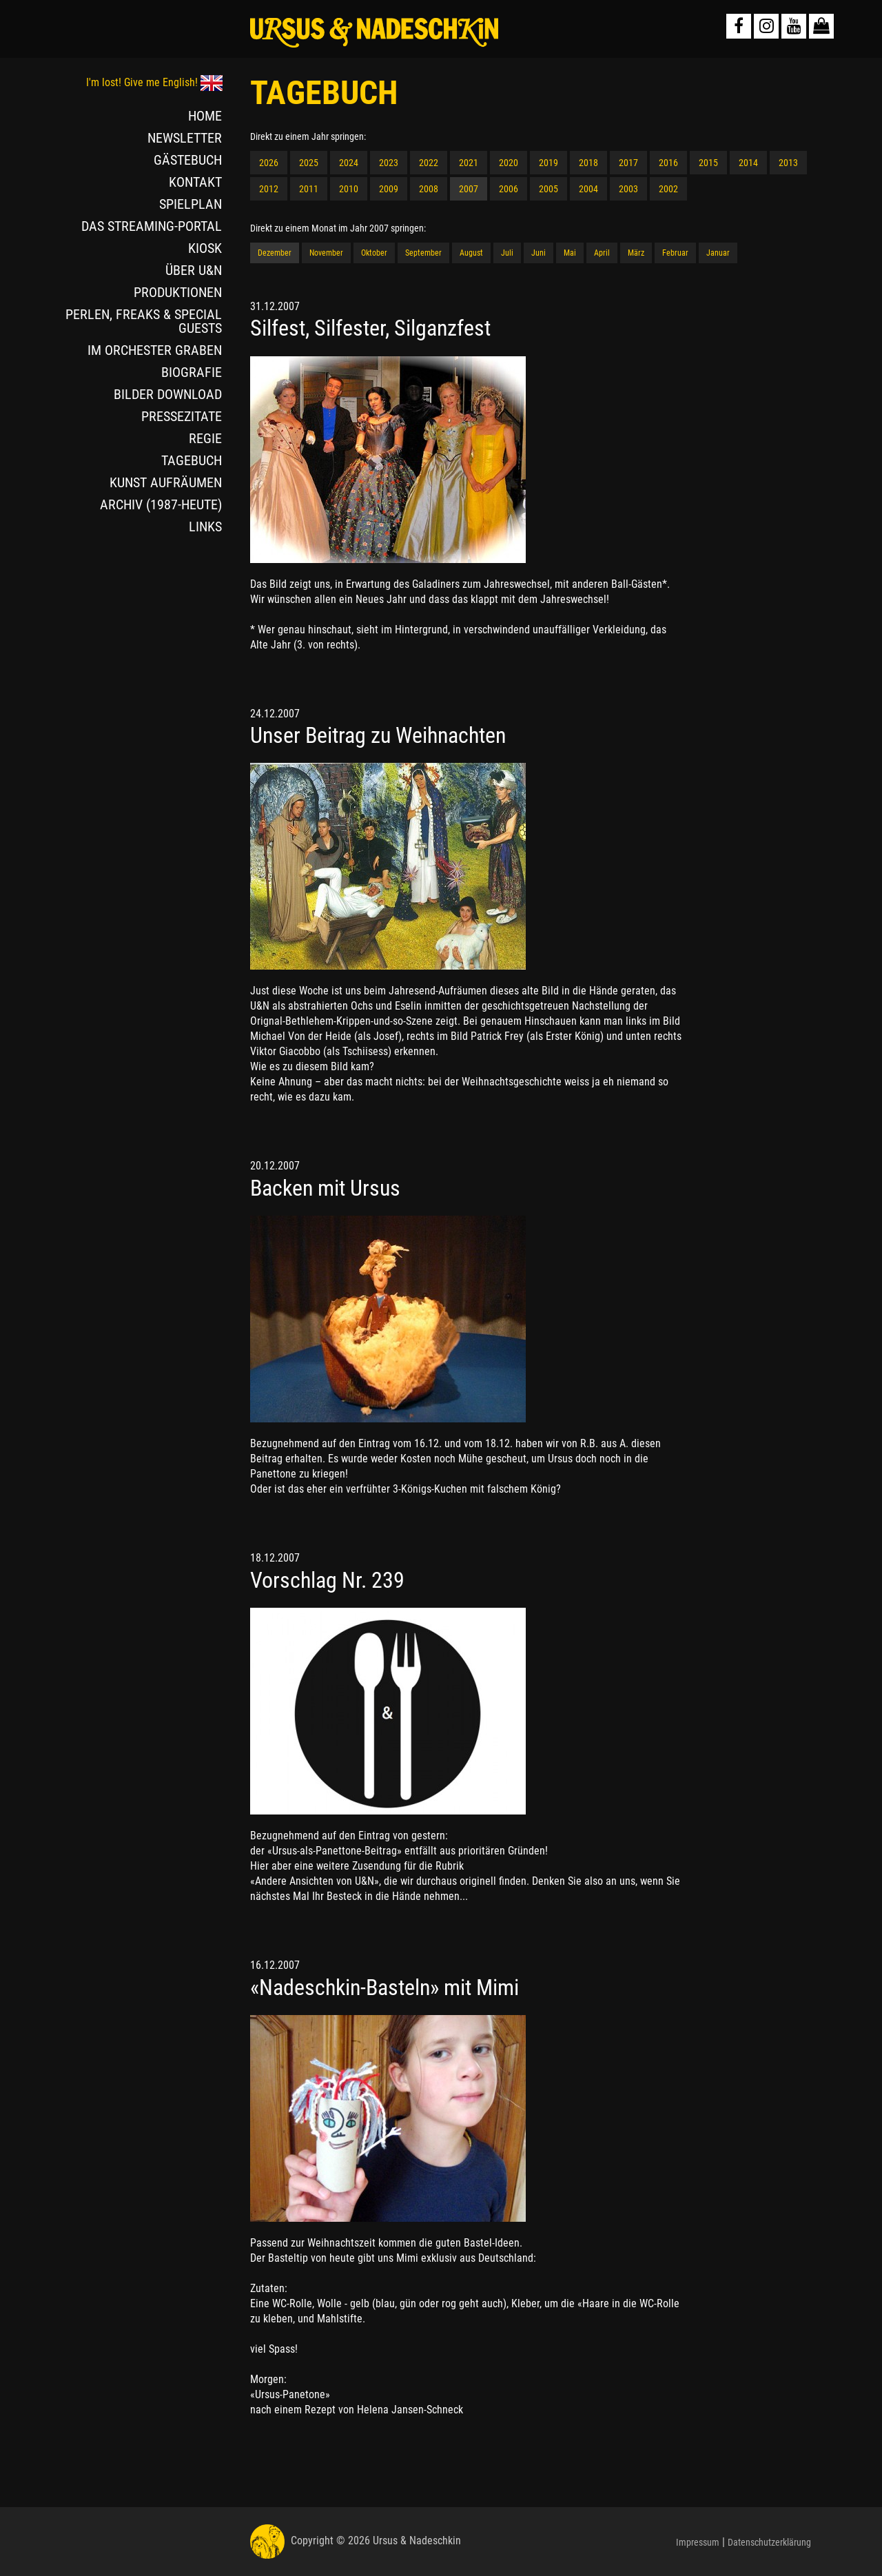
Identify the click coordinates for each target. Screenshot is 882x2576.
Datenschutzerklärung (769, 2542)
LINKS (205, 526)
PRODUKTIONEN (178, 292)
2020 (508, 162)
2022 (428, 162)
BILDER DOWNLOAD (168, 394)
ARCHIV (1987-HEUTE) (161, 504)
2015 (708, 162)
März (636, 253)
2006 (508, 188)
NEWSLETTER (184, 138)
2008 (428, 188)
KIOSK (205, 248)
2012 (268, 188)
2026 (268, 162)
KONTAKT (195, 182)
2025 (308, 162)
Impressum (697, 2542)
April (602, 253)
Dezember (274, 253)
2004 (588, 188)
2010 (348, 188)
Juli (507, 253)
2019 (548, 162)
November (326, 253)
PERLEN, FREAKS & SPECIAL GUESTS (143, 321)
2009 (388, 188)
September (423, 253)
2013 (788, 162)
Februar (675, 253)
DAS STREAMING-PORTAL (151, 226)
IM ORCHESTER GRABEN (155, 350)
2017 (628, 162)
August (471, 253)
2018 (588, 162)
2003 (628, 188)
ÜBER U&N (193, 270)
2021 (468, 162)
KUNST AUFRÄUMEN (166, 482)
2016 (668, 162)
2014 (748, 162)
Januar (718, 253)
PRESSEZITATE (181, 416)
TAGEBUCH (191, 460)
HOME (205, 116)
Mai (570, 253)
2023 (388, 162)
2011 (308, 188)
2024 (348, 162)
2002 (668, 188)
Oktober (374, 253)
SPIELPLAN (190, 204)
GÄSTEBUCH (188, 160)
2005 (548, 188)
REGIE (205, 438)
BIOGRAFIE (191, 372)
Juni (538, 253)
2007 (468, 188)
